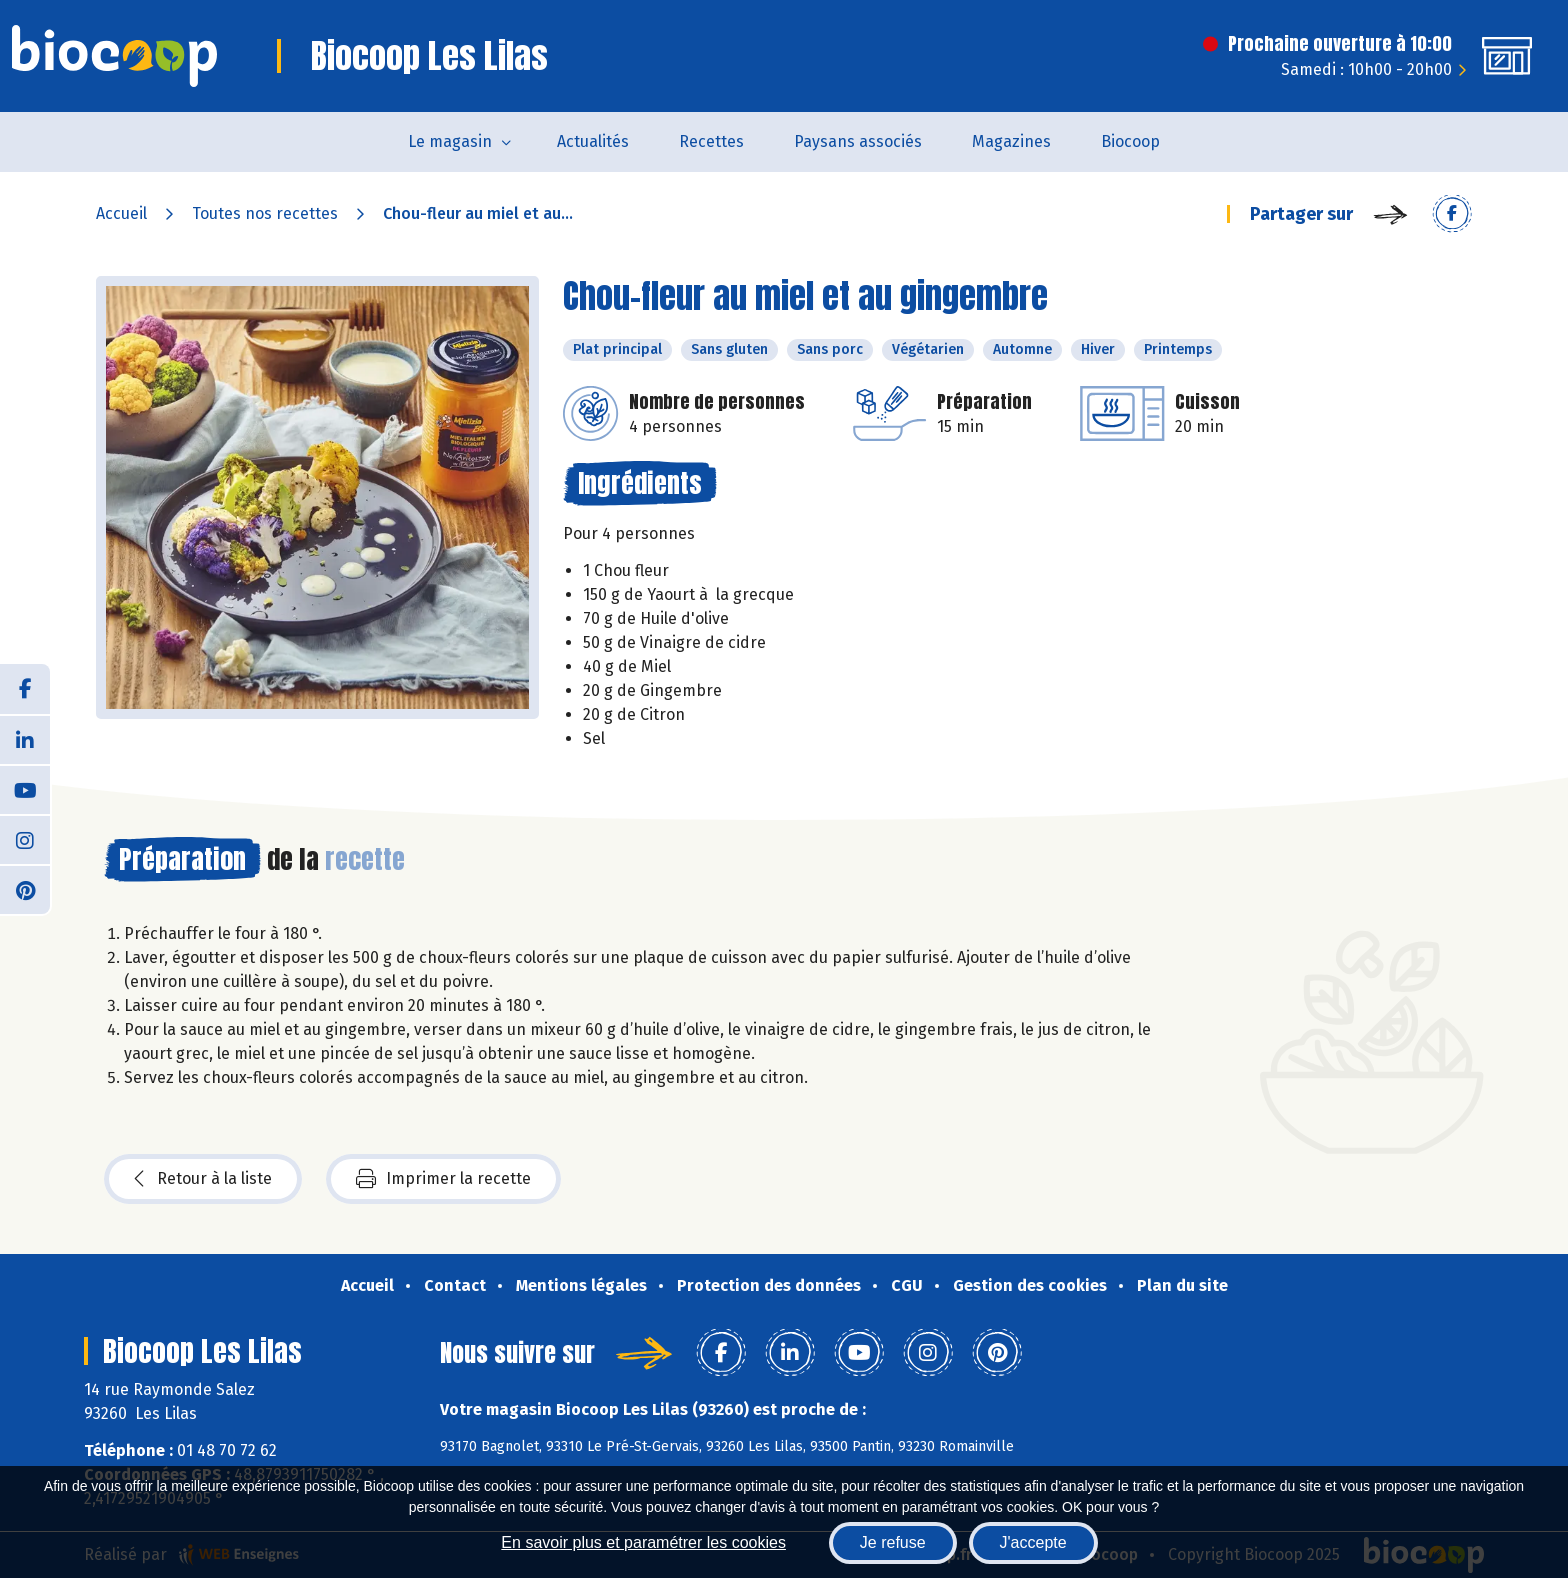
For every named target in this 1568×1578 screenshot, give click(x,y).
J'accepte (1033, 1542)
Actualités (593, 141)
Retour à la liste (203, 1179)
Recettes (711, 141)
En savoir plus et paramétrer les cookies (643, 1542)
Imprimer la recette (443, 1179)
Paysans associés (858, 141)
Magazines (1011, 141)
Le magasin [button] (450, 141)
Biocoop (1130, 141)
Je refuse (893, 1542)
